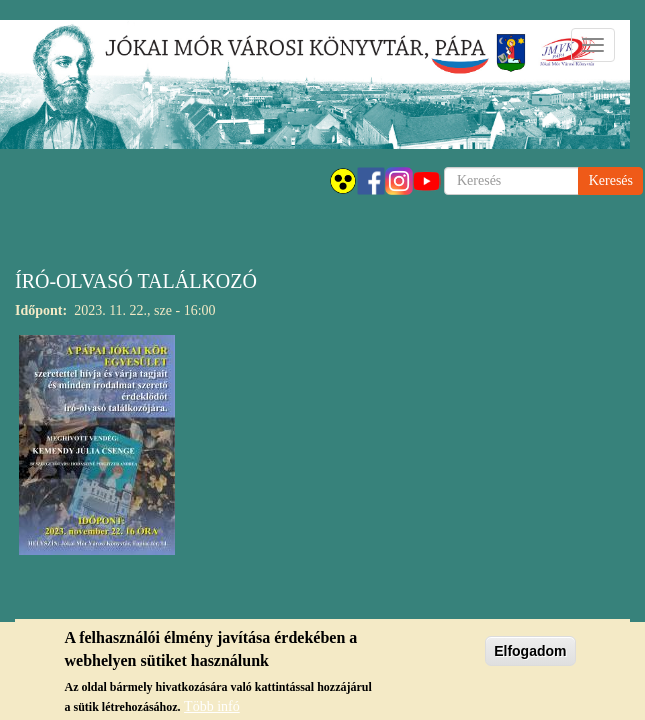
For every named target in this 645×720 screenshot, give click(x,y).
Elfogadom (530, 657)
